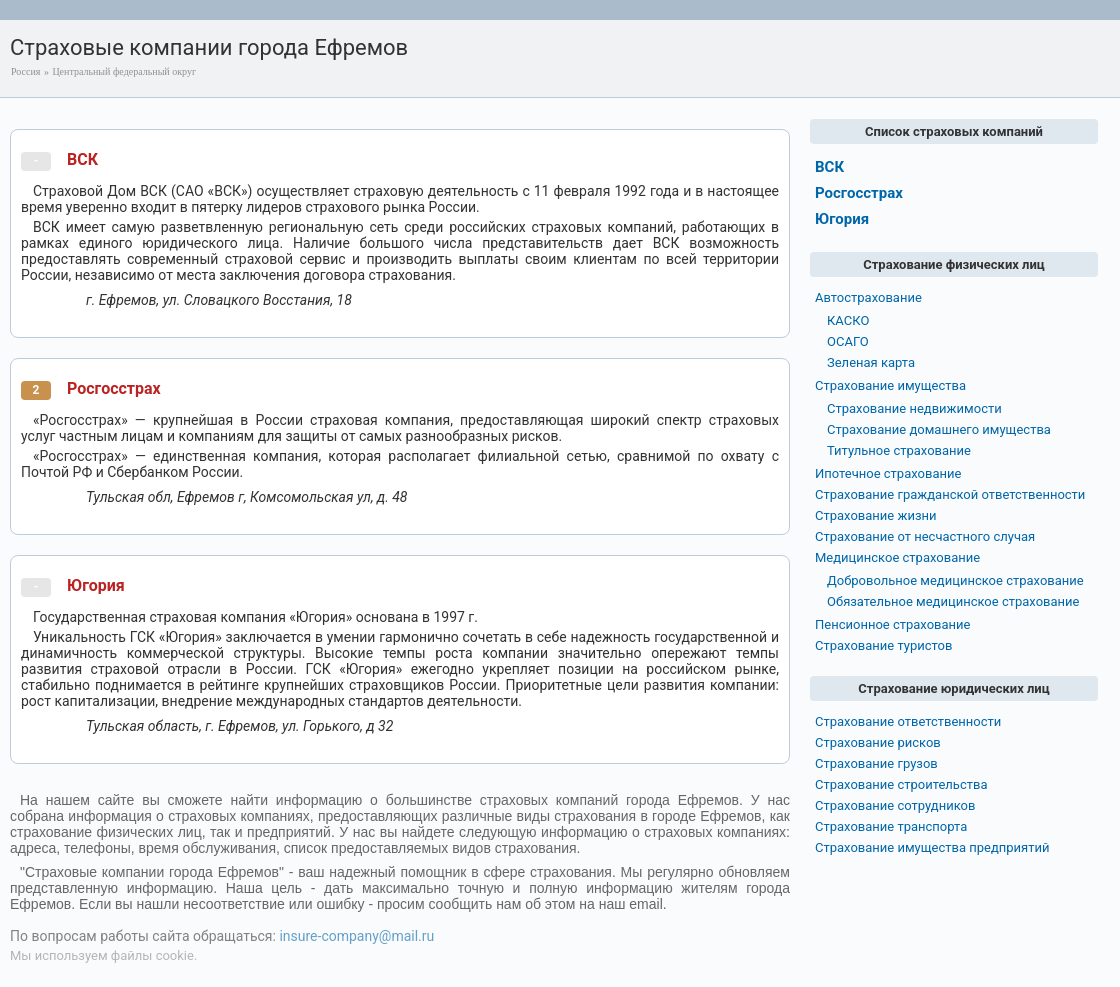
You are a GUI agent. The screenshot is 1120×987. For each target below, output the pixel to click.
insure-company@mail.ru (356, 936)
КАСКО (848, 320)
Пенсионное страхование (892, 624)
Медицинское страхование (897, 557)
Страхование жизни (876, 515)
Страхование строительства (901, 784)
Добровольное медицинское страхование (955, 580)
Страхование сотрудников (895, 805)
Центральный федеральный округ (124, 71)
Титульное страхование (899, 450)
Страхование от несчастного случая (925, 536)
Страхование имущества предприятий (932, 847)
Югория (96, 585)
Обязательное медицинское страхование (953, 601)
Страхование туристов (883, 645)
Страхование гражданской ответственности (950, 494)
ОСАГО (848, 341)
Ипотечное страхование (888, 473)
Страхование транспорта (891, 826)
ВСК (82, 159)
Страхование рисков (878, 742)
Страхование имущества (890, 385)
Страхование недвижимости (914, 408)
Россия (25, 71)
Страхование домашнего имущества (939, 429)
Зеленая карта (871, 362)
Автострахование (868, 297)
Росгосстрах (114, 388)
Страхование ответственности (908, 721)
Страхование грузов (876, 763)
